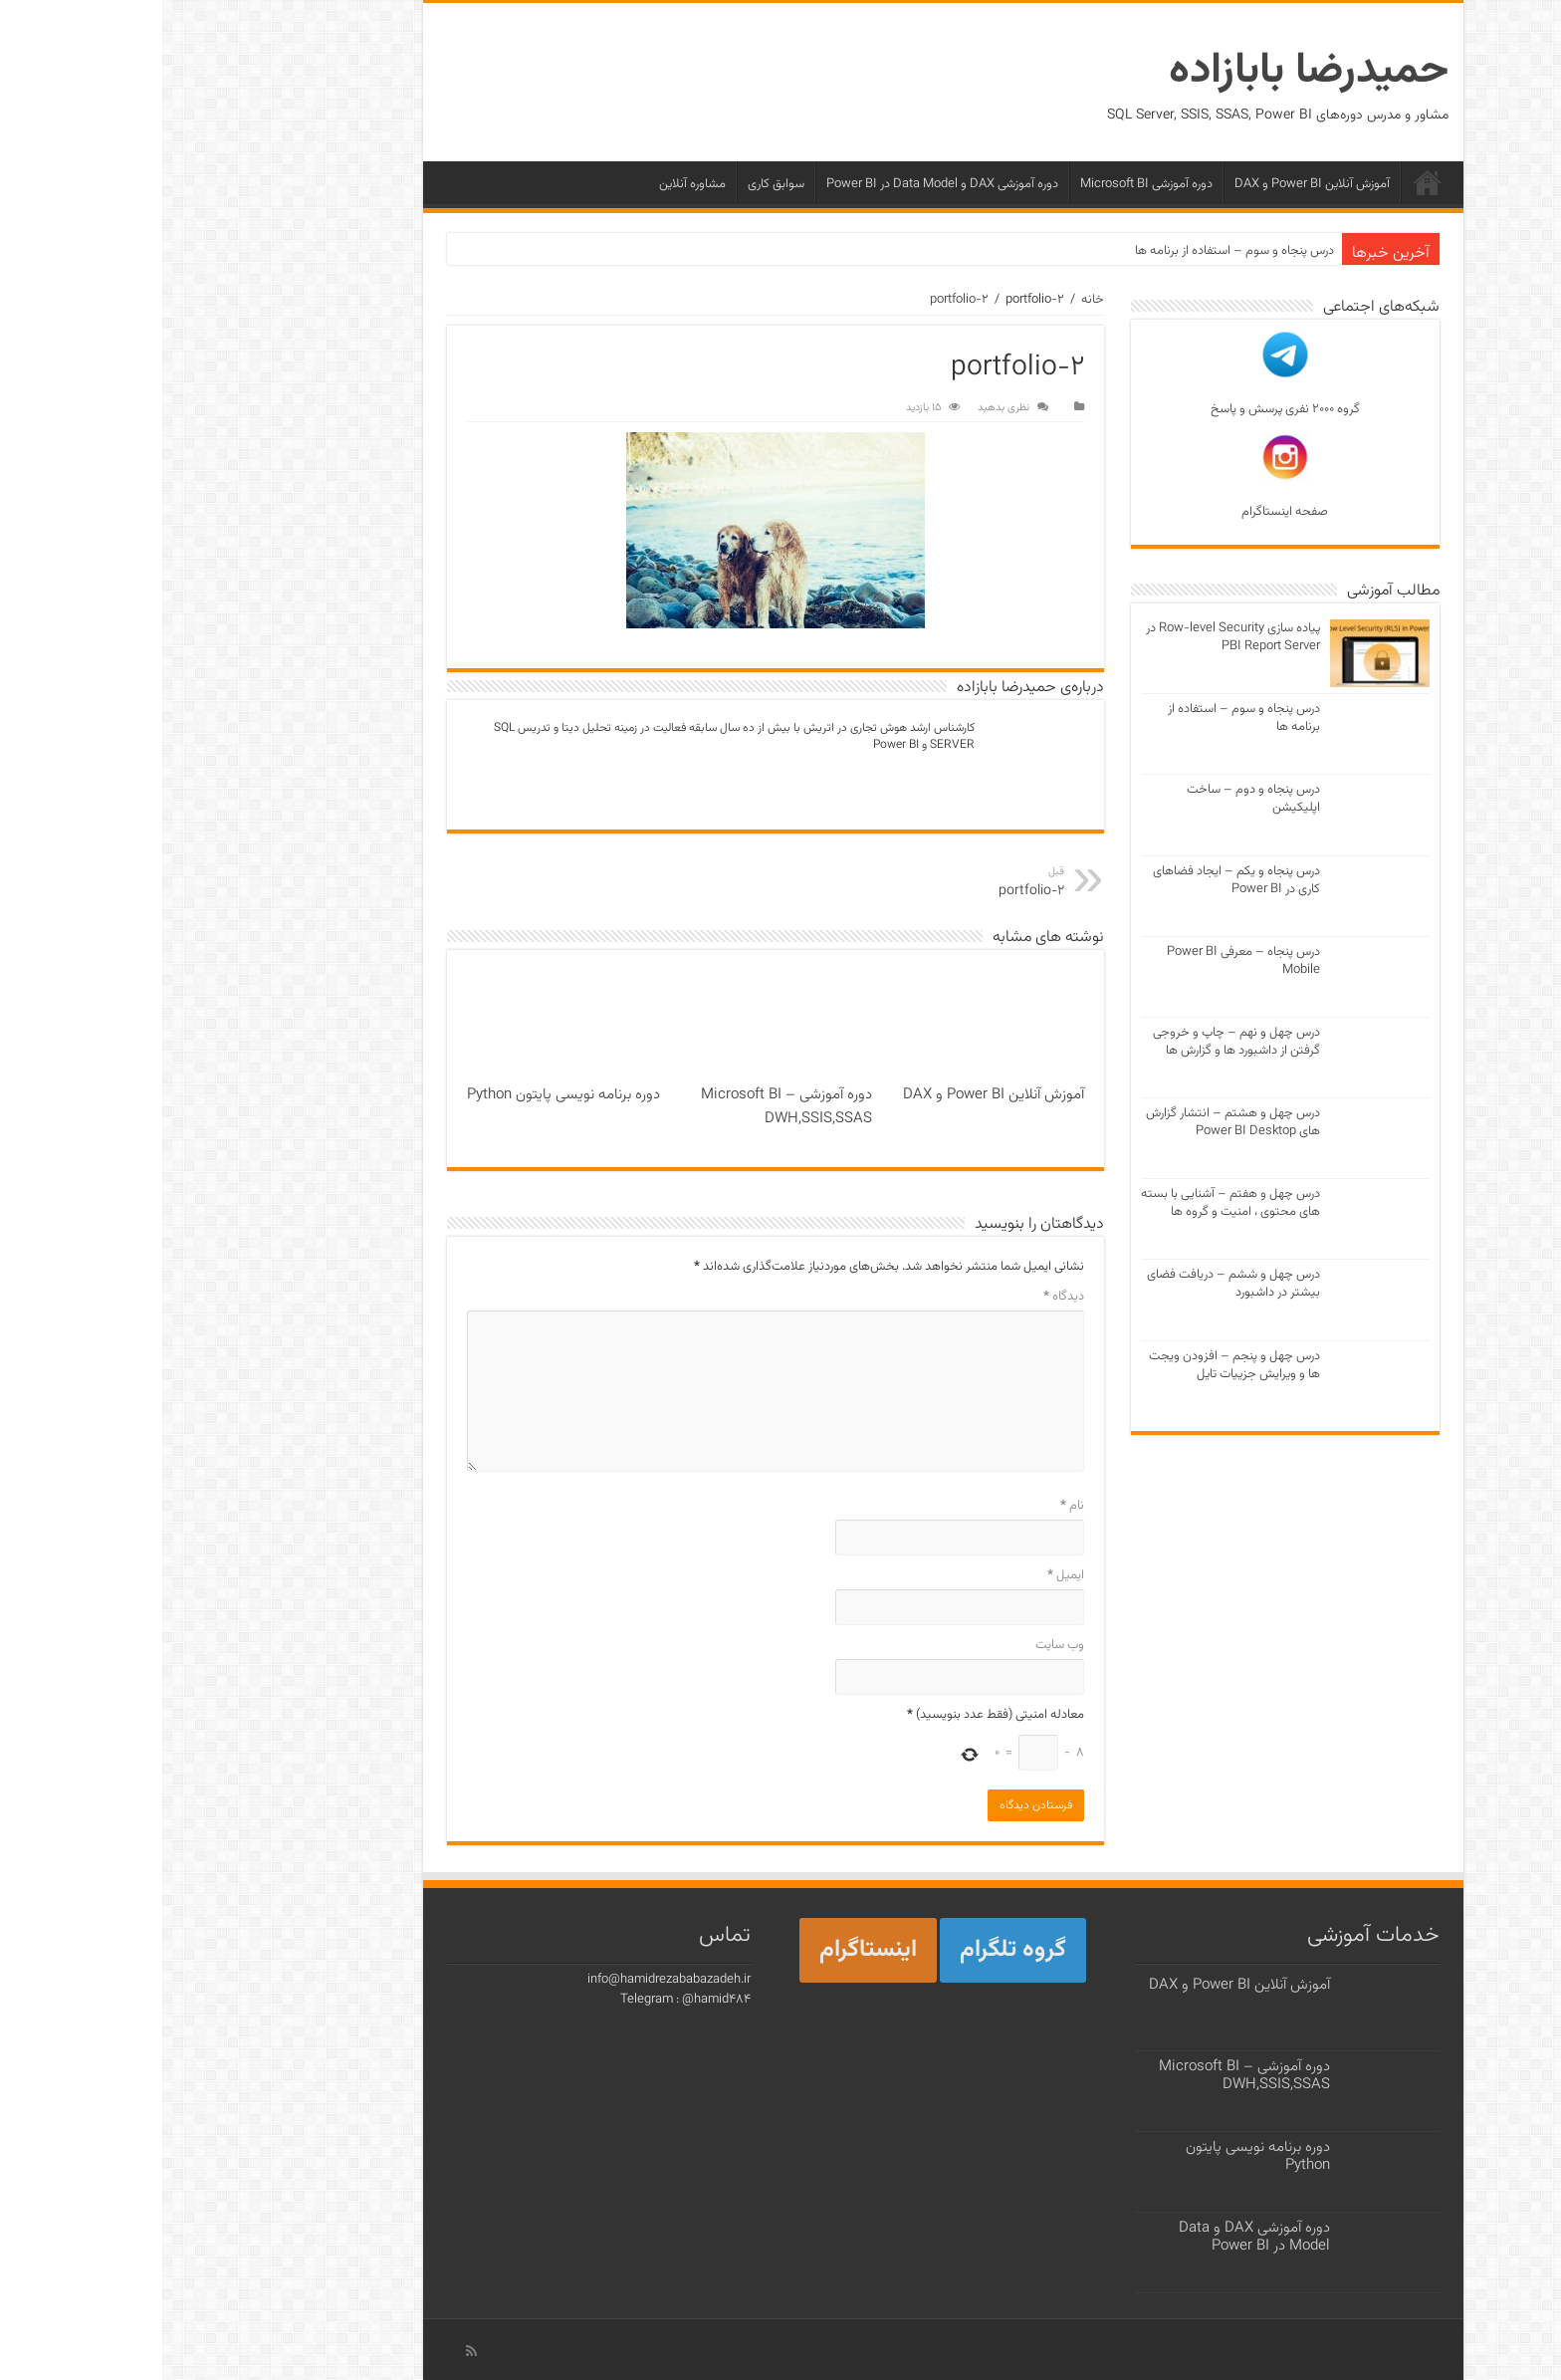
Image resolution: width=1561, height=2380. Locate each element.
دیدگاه (901, 1297)
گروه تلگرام (850, 1950)
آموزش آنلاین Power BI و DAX (1149, 184)
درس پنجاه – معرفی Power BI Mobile (1081, 961)
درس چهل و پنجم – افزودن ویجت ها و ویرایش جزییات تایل (1072, 1365)
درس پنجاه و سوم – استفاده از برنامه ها (1072, 251)
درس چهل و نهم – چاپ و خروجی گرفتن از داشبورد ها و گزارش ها (1074, 1042)
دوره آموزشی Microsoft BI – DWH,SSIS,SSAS (624, 1106)
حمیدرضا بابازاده (1146, 71)
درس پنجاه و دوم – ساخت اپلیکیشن (1091, 799)
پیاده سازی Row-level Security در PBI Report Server (1071, 637)
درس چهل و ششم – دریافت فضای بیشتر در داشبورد (1071, 1284)
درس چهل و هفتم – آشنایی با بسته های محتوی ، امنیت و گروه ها (1068, 1203)
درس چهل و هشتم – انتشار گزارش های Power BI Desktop (1071, 1122)
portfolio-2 (797, 300)
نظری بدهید (841, 407)
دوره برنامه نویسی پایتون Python (401, 1094)
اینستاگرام (706, 1950)
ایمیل (903, 1575)
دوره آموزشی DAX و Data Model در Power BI (780, 184)
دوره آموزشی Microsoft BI (984, 184)
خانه (1265, 182)
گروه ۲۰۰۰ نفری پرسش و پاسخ (1123, 374)
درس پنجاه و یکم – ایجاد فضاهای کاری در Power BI (1074, 880)
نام (910, 1506)
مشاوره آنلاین (530, 184)
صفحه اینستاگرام (1122, 477)
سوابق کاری (613, 184)
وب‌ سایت (897, 1645)
